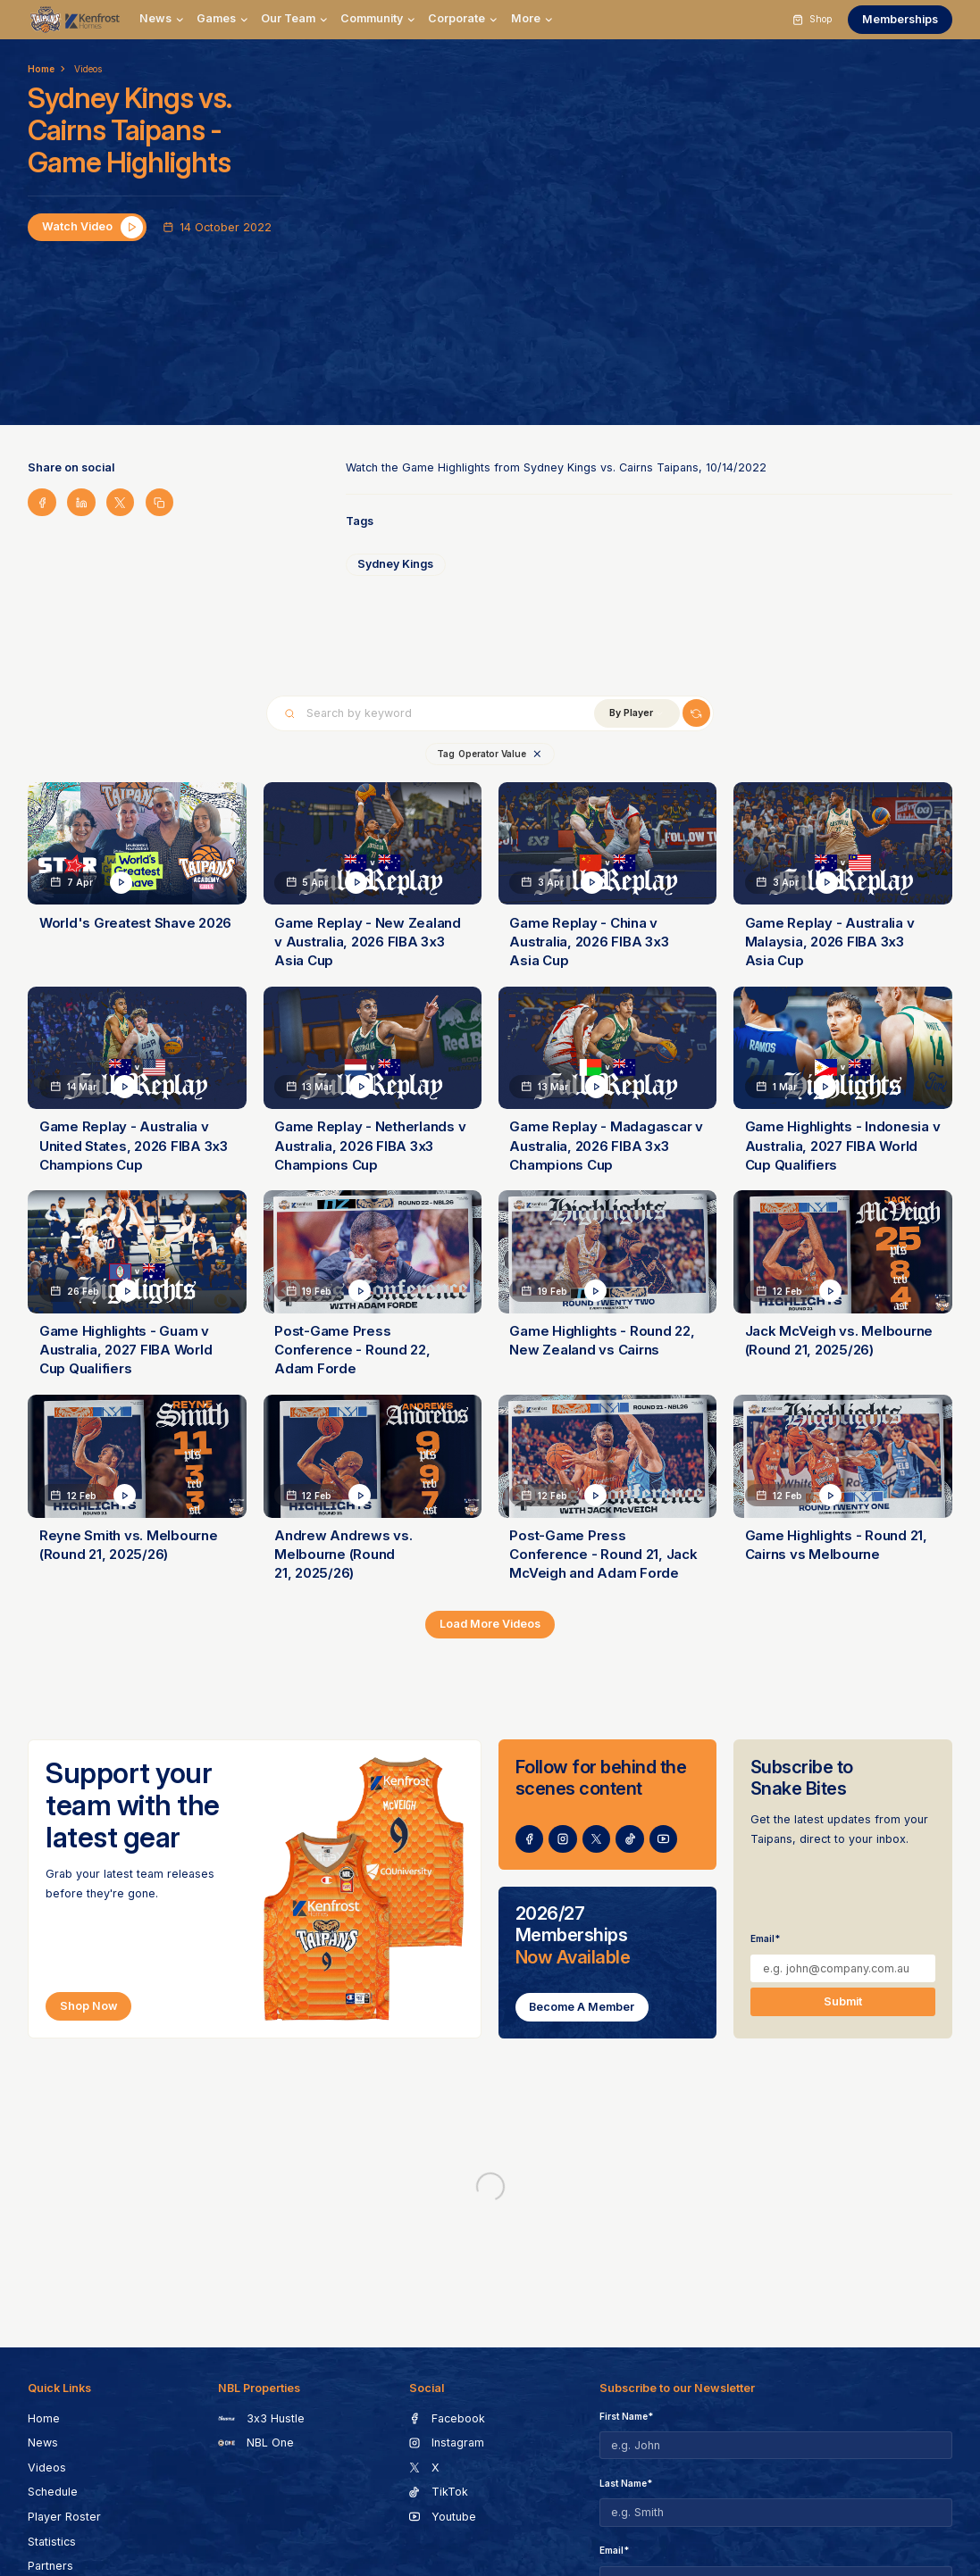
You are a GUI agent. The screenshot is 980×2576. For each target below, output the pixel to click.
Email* (765, 1938)
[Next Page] (489, 1624)
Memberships (900, 19)
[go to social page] (529, 1839)
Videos (88, 68)
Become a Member (581, 2006)
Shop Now (89, 2006)
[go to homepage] (74, 19)
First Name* (626, 2416)
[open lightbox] (87, 227)
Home (41, 68)
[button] (162, 19)
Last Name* (625, 2483)
